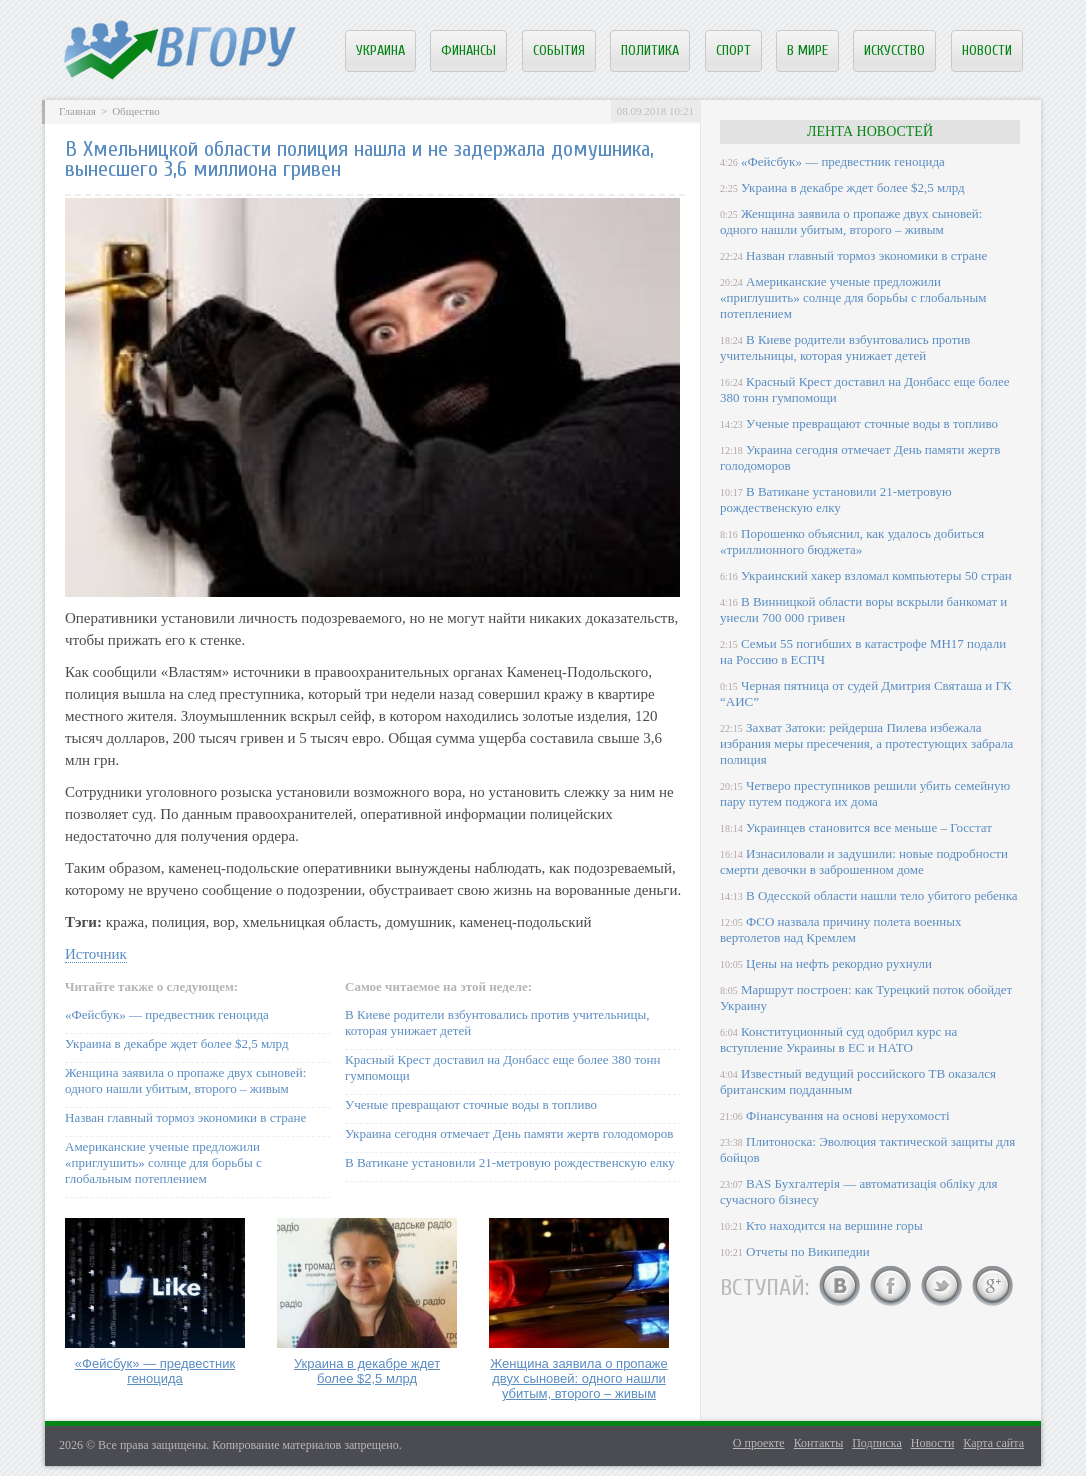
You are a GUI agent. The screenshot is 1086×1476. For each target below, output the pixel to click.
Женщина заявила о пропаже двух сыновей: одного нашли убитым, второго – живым (185, 1080)
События (559, 50)
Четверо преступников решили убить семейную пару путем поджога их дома (865, 793)
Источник (96, 954)
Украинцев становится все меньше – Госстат (869, 827)
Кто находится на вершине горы (834, 1225)
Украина (380, 50)
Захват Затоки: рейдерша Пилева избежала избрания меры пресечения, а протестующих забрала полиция (866, 743)
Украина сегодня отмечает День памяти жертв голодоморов (509, 1133)
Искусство (894, 50)
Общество (135, 111)
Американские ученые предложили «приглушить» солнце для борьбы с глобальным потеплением (163, 1162)
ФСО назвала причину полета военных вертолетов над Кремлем (840, 929)
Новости (987, 50)
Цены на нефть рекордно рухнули (839, 963)
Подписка (877, 1443)
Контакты (819, 1443)
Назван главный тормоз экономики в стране (185, 1117)
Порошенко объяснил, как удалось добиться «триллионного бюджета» (852, 541)
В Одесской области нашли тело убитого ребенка (882, 895)
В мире (807, 50)
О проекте (759, 1443)
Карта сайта (993, 1443)
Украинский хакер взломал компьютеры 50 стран (876, 575)
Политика (650, 50)
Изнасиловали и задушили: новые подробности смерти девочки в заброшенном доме (864, 861)
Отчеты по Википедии (808, 1251)
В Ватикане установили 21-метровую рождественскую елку (510, 1162)
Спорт (733, 50)
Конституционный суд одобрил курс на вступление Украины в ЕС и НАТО (838, 1039)
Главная (77, 111)
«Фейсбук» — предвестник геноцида (167, 1014)
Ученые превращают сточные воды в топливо (471, 1104)
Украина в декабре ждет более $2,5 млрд (177, 1043)
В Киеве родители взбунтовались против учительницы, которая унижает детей (845, 347)
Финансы (468, 50)
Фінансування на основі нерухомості (848, 1115)
